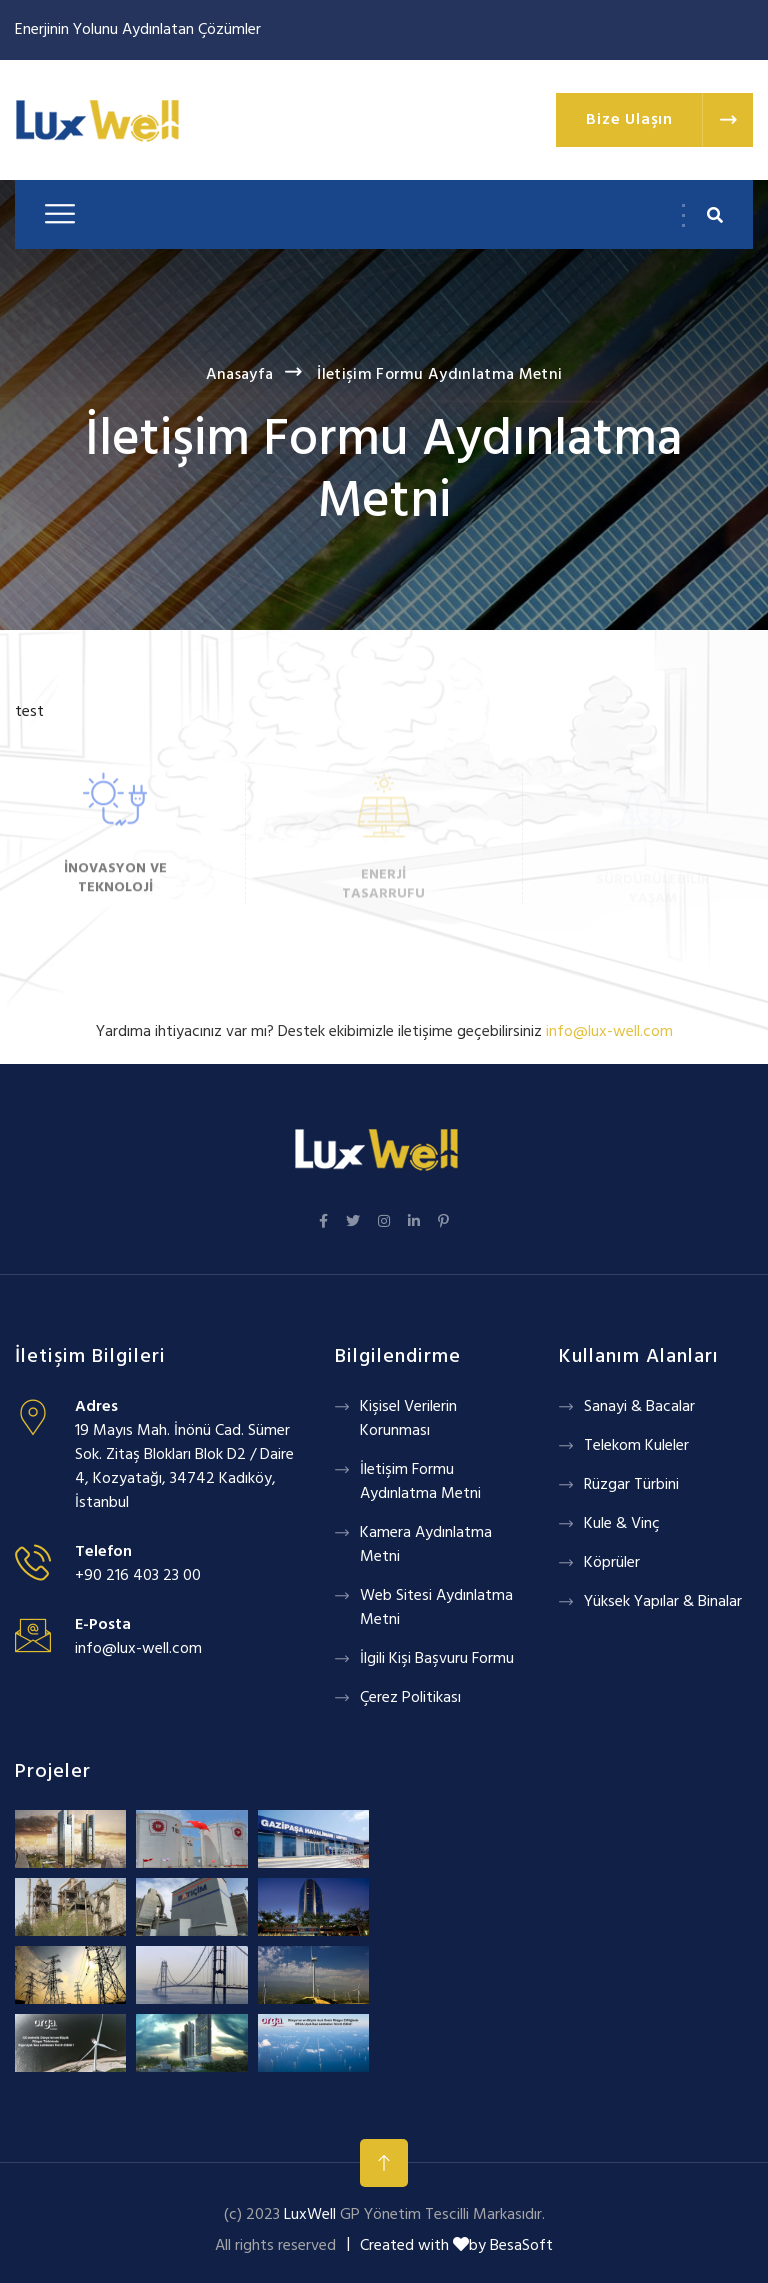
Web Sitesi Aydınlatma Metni (436, 1608)
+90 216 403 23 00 (138, 1576)
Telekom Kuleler (636, 1446)
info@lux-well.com (138, 1649)
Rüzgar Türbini (631, 1485)
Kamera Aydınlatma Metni (426, 1545)
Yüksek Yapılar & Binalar (663, 1602)
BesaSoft (521, 2246)
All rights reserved (275, 2246)
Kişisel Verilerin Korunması (408, 1419)
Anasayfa (240, 375)
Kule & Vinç (622, 1524)
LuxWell (310, 2215)
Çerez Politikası (410, 1698)
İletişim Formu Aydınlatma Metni (439, 375)
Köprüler (612, 1563)
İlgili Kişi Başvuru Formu (437, 1659)
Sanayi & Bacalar (639, 1407)
